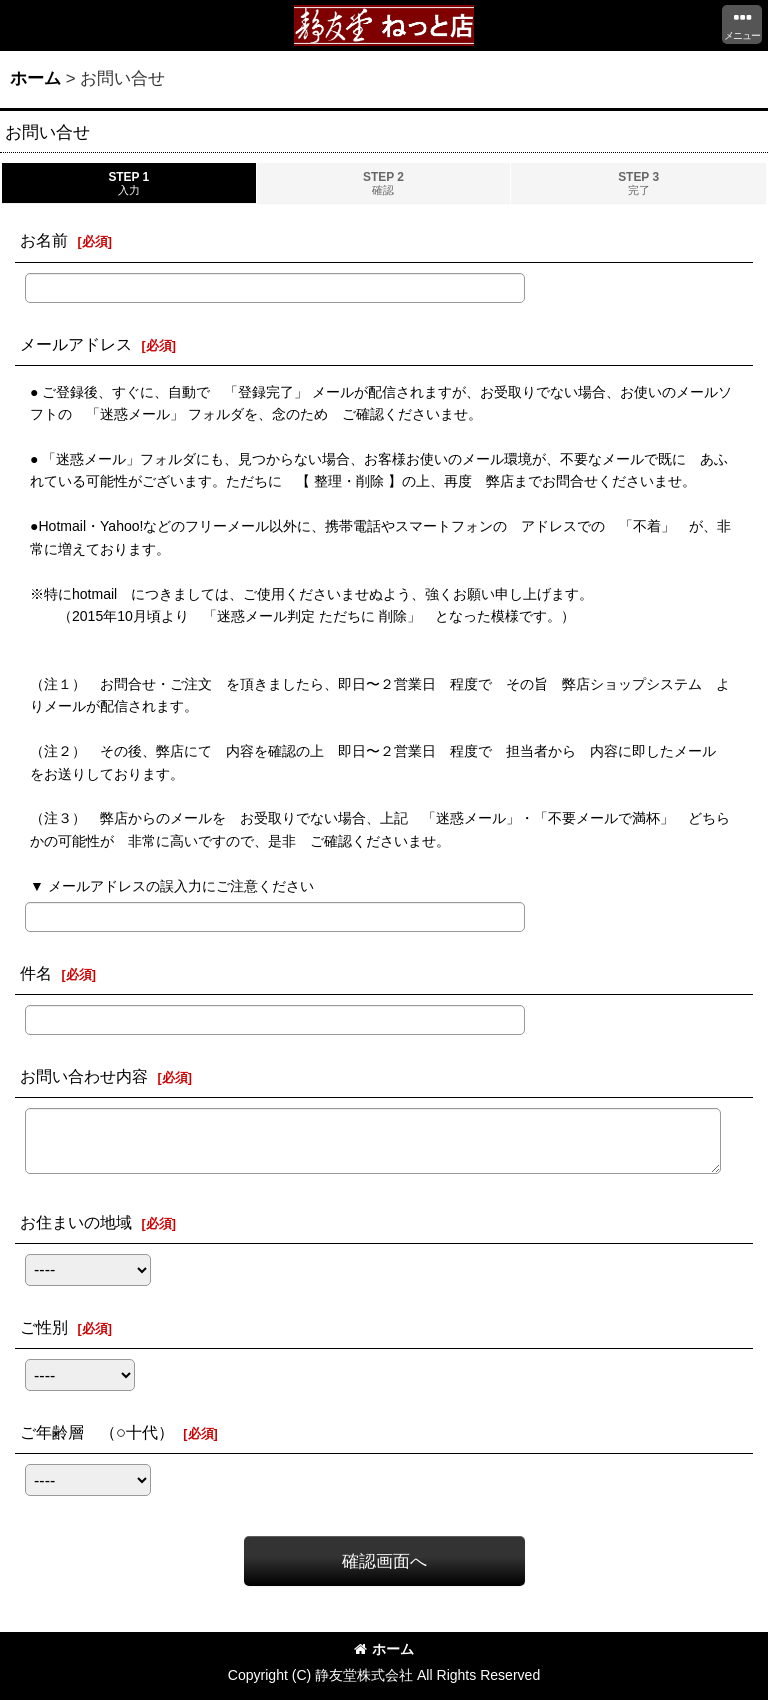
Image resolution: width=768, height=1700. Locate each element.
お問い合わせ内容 (84, 1076)
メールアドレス (76, 344)
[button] (742, 24)
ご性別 (44, 1327)
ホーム (384, 1649)
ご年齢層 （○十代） (97, 1432)
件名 (36, 973)
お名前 (44, 240)
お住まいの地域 (76, 1222)
